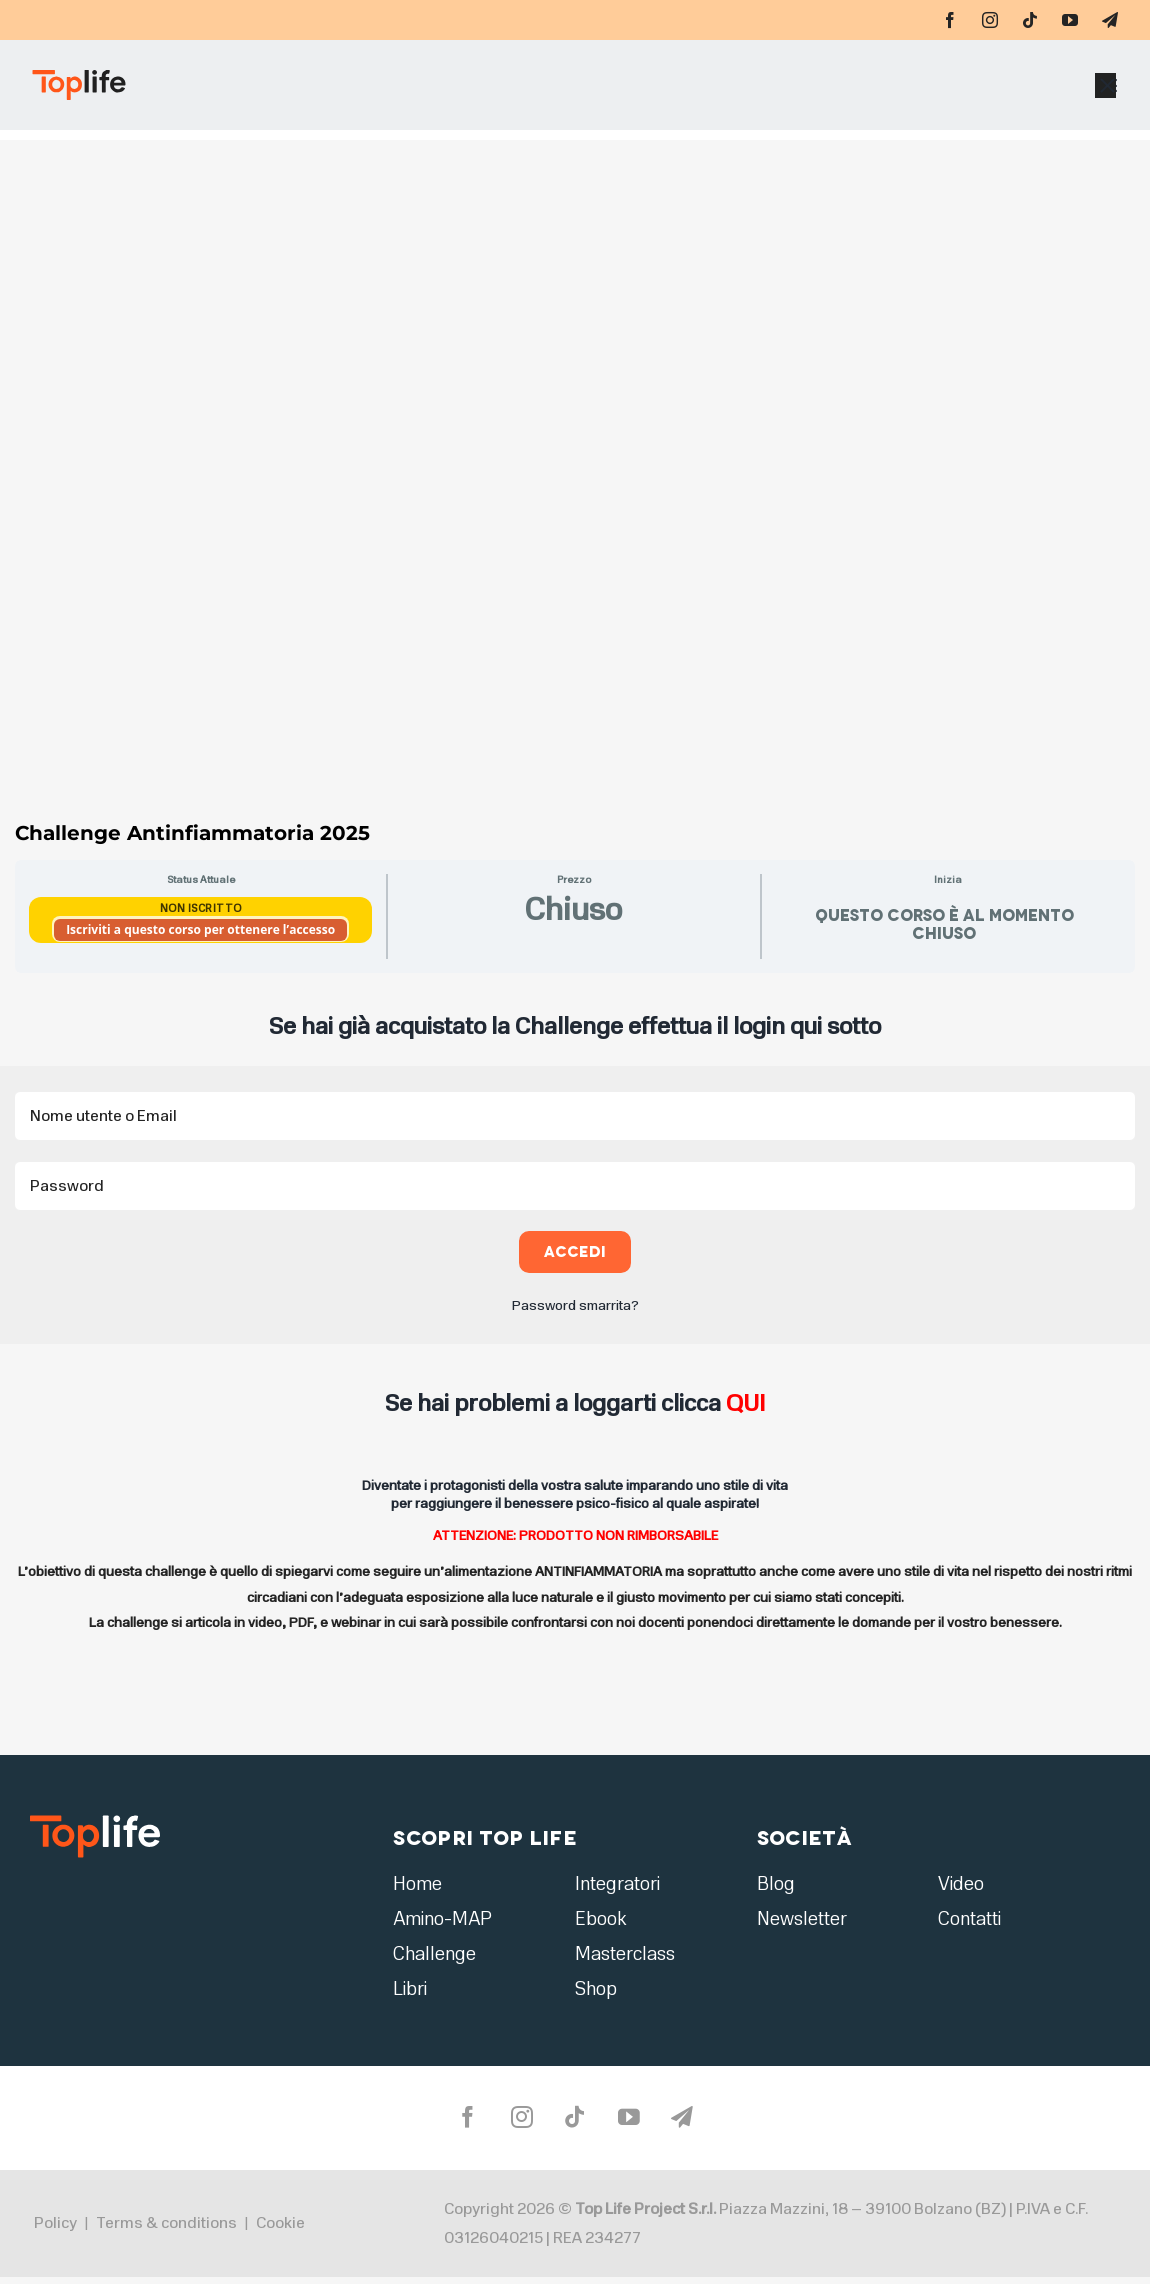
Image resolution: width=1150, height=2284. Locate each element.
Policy (55, 2229)
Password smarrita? (575, 1305)
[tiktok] (1030, 20)
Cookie (280, 2229)
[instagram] (990, 20)
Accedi (575, 1251)
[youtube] (1070, 20)
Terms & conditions (166, 2229)
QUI (745, 1403)
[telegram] (1110, 20)
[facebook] (950, 20)
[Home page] (221, 90)
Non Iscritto (201, 908)
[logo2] (95, 1821)
